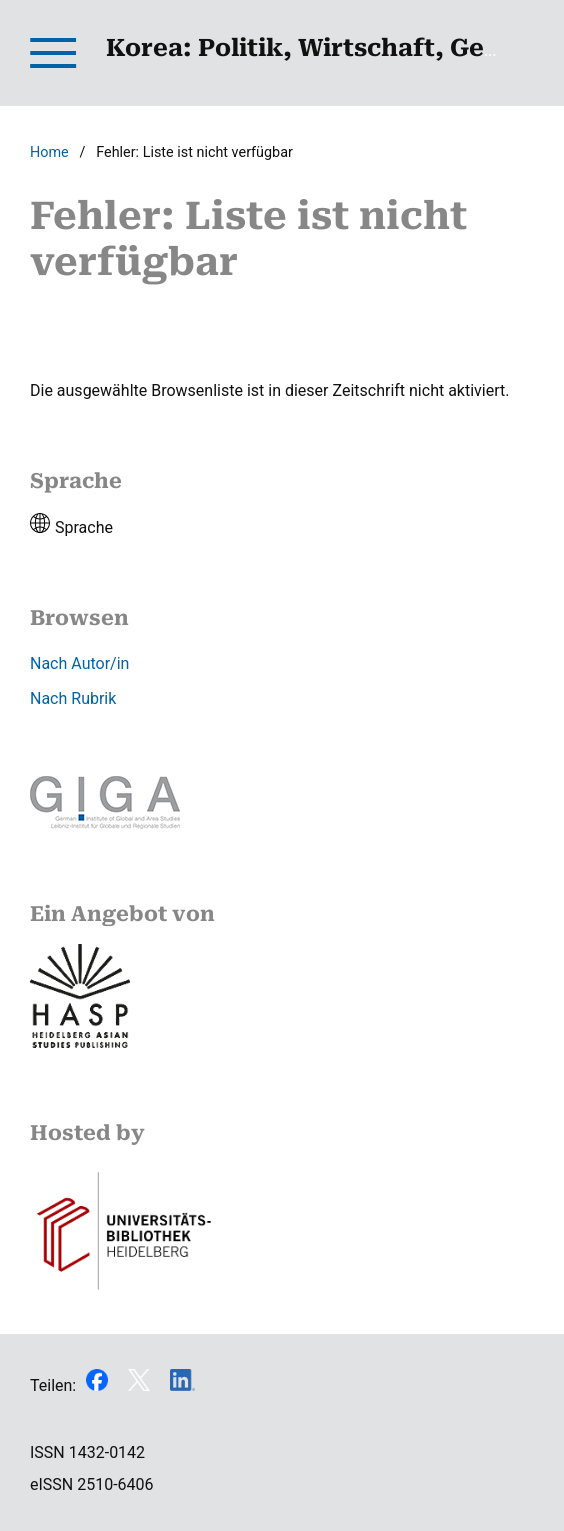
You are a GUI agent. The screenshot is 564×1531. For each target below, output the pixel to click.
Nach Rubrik (73, 698)
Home (49, 152)
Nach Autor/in (79, 663)
